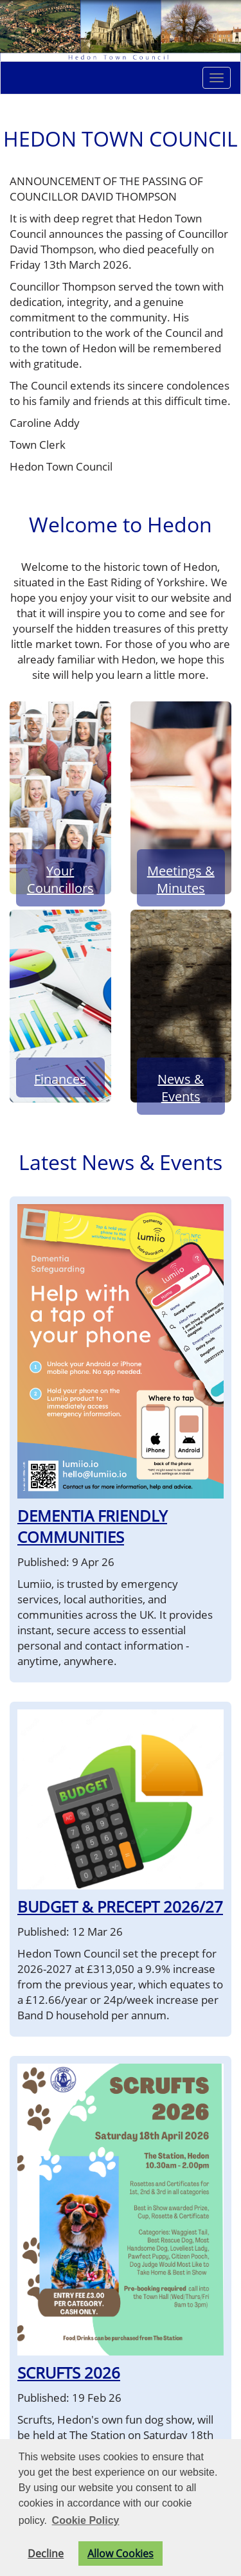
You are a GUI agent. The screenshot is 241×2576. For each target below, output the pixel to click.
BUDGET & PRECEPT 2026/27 (120, 1906)
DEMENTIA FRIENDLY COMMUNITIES (92, 1526)
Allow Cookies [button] (120, 2553)
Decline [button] (46, 2553)
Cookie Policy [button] (86, 2520)
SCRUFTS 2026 (68, 2372)
